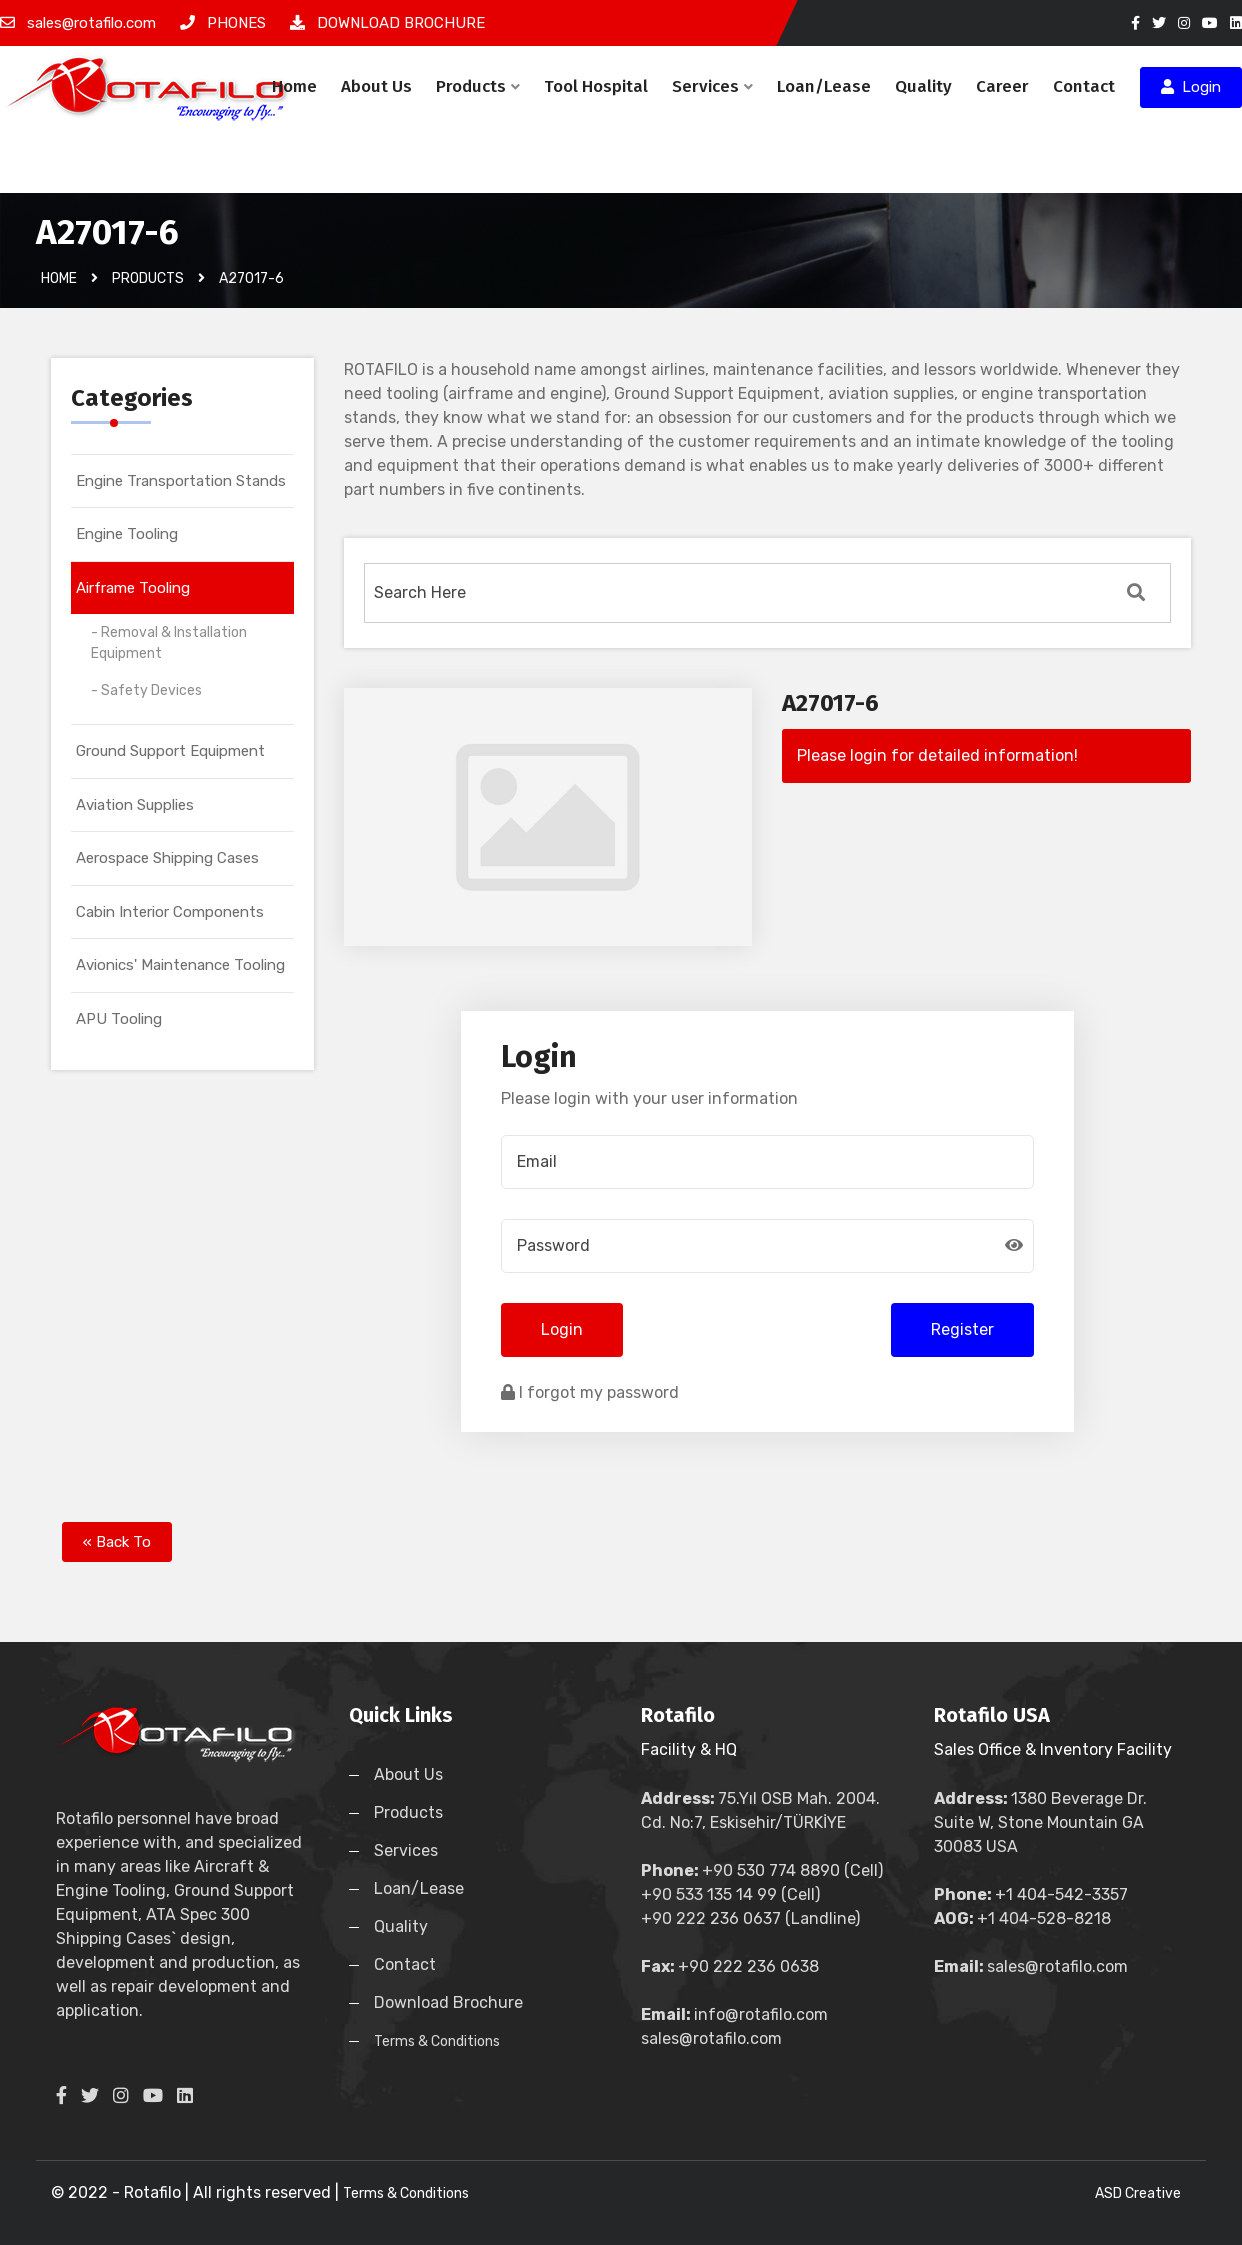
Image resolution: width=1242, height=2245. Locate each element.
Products (478, 86)
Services (712, 86)
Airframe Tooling (133, 588)
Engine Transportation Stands (181, 481)
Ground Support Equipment (170, 751)
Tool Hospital (596, 86)
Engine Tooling (127, 534)
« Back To (117, 1542)
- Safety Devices (146, 690)
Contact (1084, 86)
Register (962, 1329)
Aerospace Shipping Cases (167, 858)
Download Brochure (448, 2002)
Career (1002, 86)
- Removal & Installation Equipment (169, 643)
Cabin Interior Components (170, 912)
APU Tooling (119, 1019)
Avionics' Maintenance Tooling (180, 965)
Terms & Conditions (437, 2041)
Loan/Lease (824, 86)
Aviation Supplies (135, 805)
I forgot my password (590, 1392)
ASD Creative (1138, 2193)
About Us (376, 86)
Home (294, 86)
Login (1191, 87)
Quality (923, 86)
